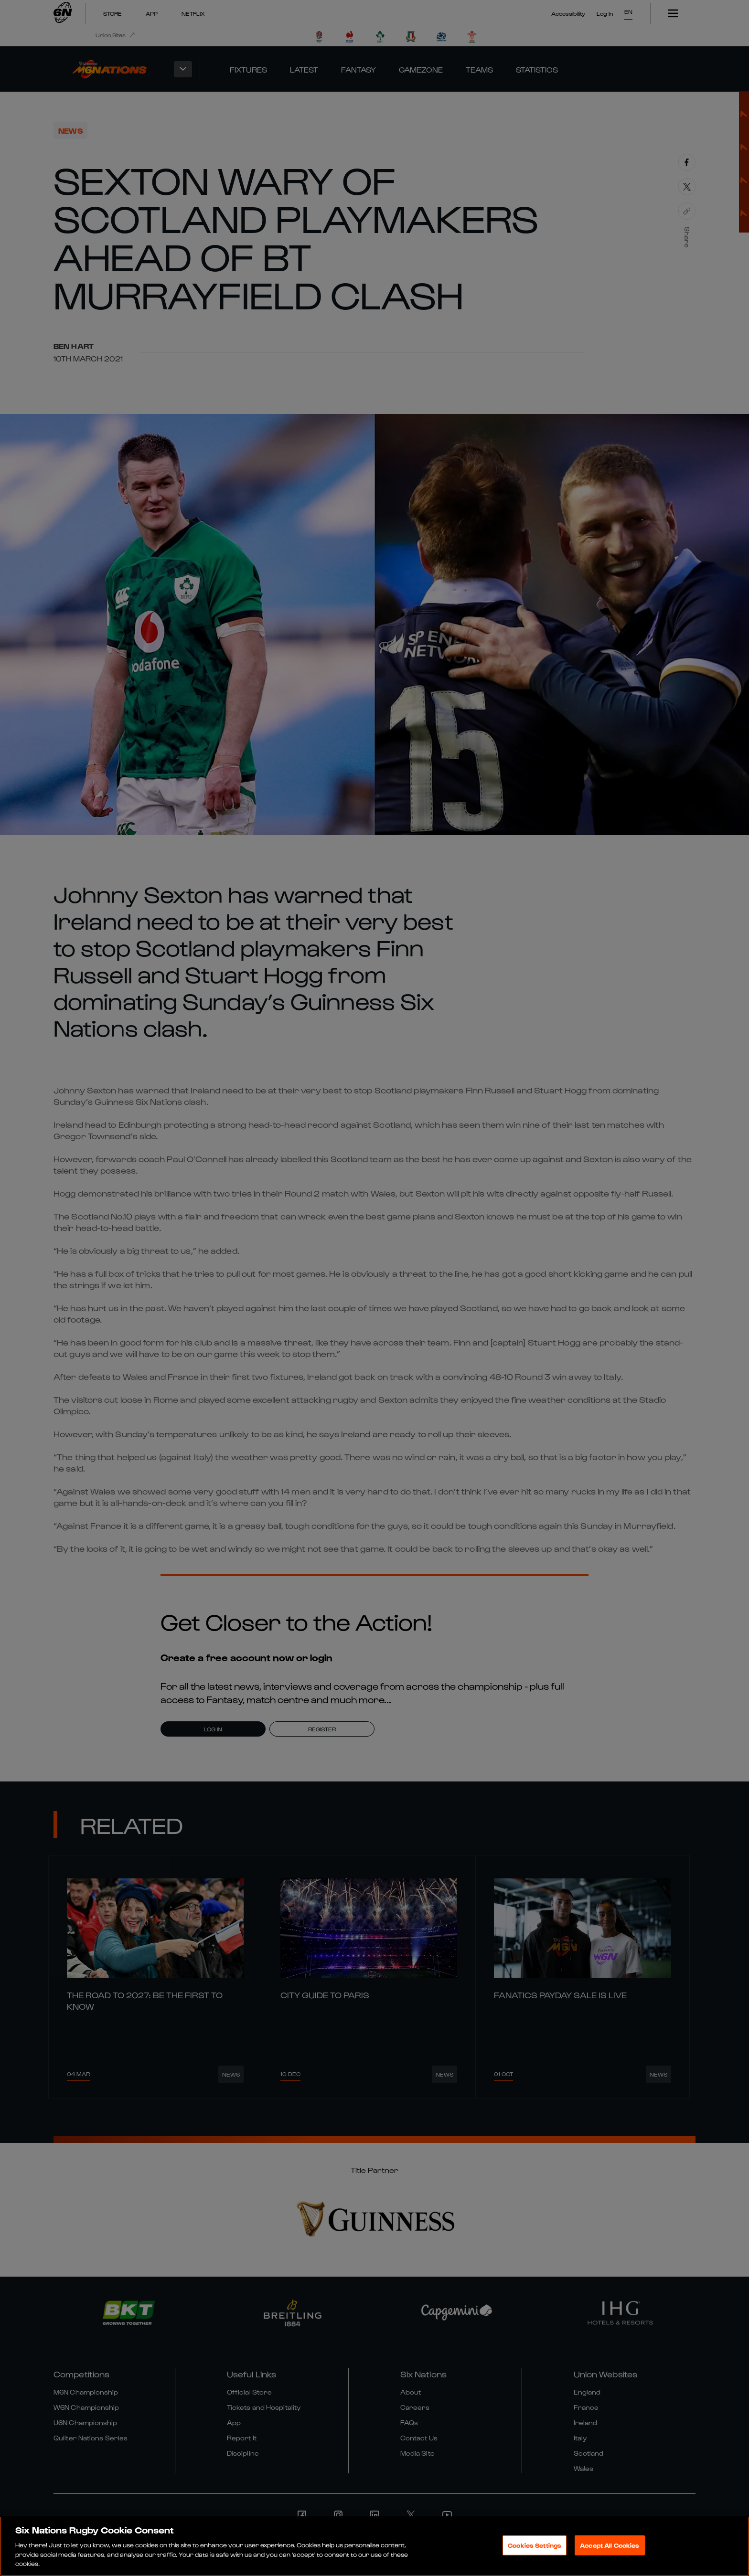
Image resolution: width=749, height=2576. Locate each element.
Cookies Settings (534, 2545)
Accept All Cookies (609, 2545)
